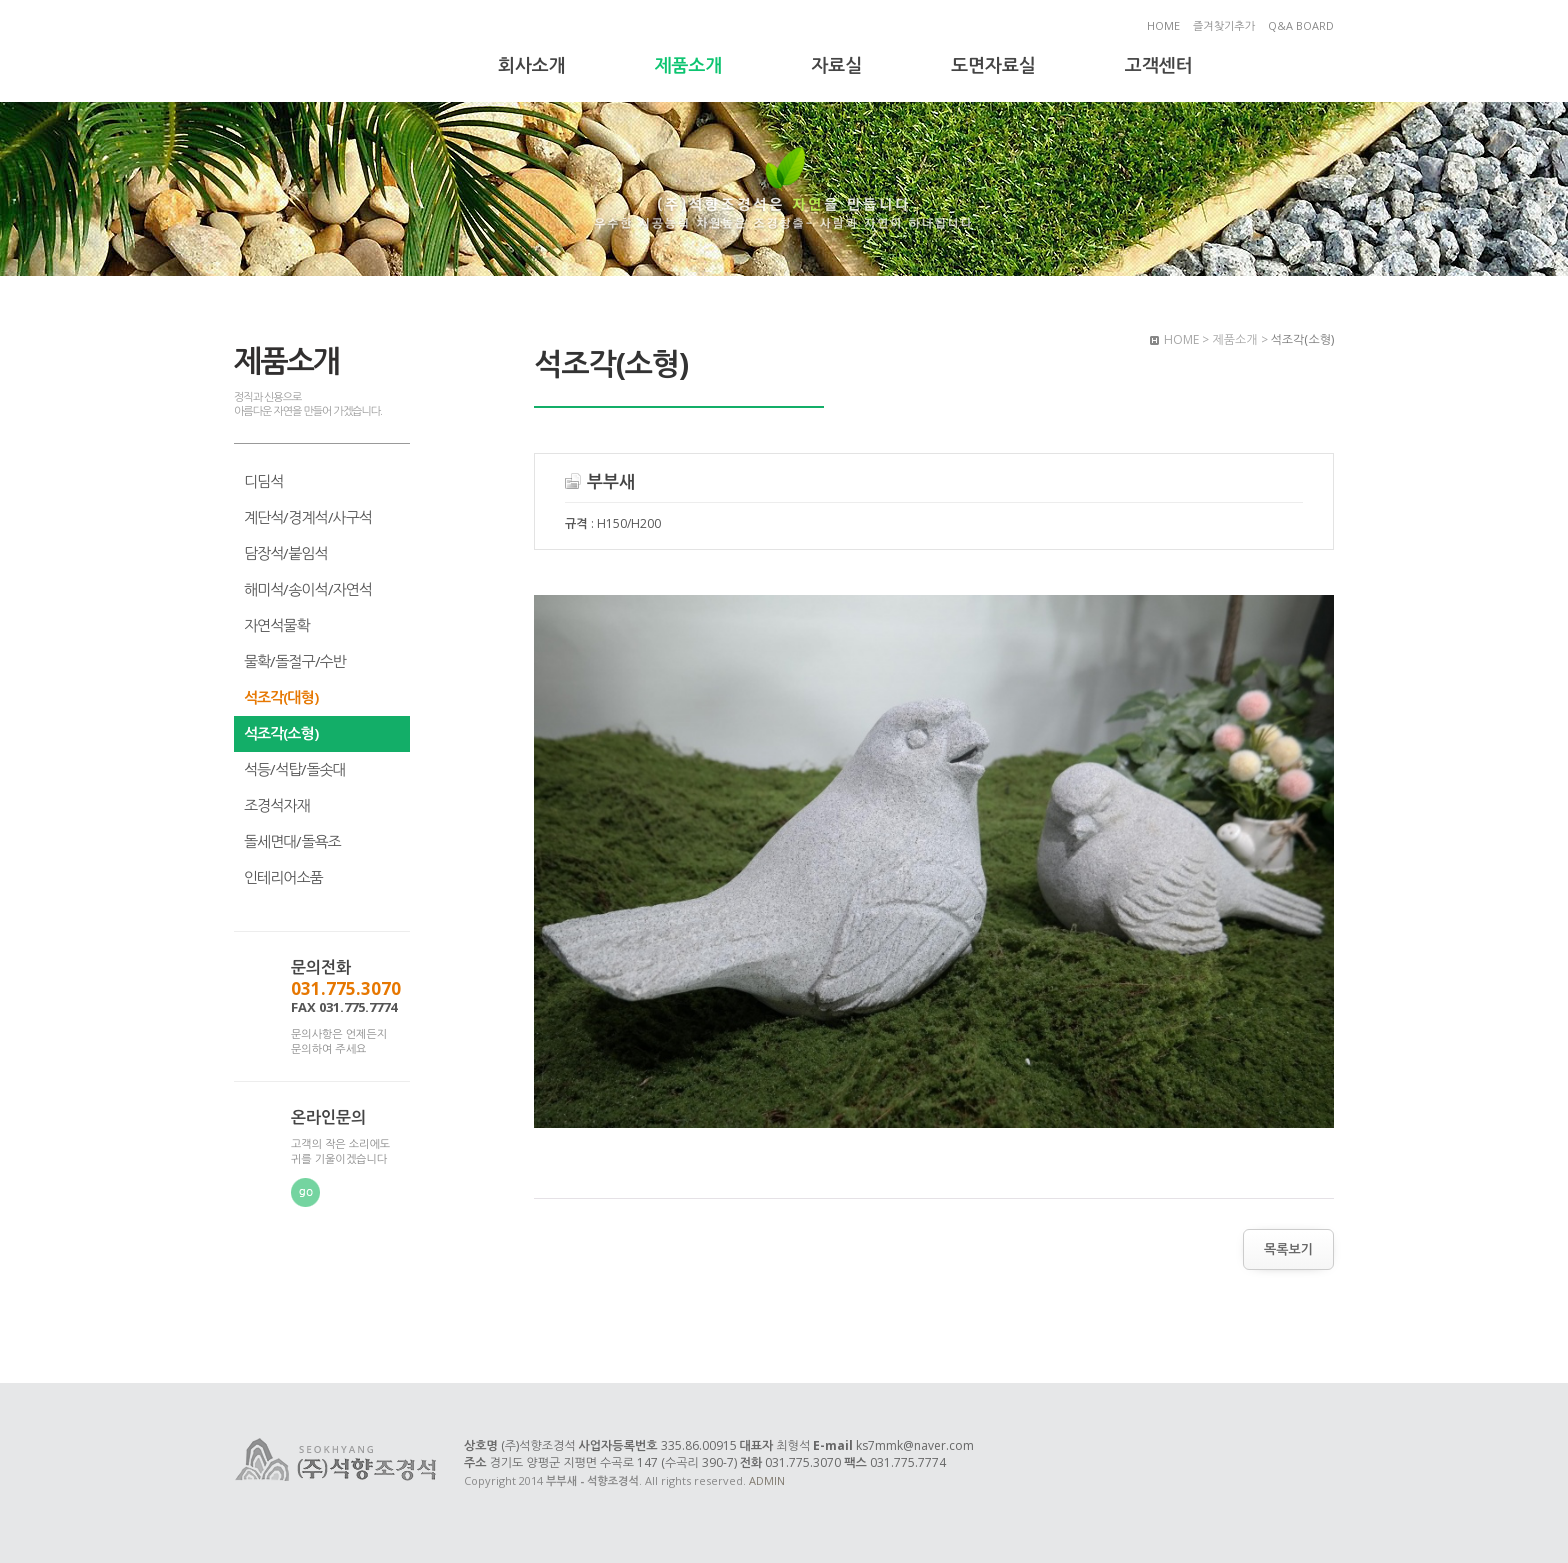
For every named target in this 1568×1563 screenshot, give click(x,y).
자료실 (836, 65)
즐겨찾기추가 (1224, 25)
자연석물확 (277, 625)
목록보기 (1288, 1249)
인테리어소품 (283, 877)
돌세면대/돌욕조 (292, 841)
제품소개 (689, 65)
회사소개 (532, 65)
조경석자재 (277, 805)
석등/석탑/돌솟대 (295, 769)
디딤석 (263, 481)
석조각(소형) (281, 733)
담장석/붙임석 (286, 553)
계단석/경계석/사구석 (308, 517)
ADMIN (767, 1480)
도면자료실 (993, 65)
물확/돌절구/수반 (295, 661)
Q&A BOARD (1301, 25)
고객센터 (1159, 65)
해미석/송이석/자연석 (308, 589)
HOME (1163, 25)
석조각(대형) (281, 697)
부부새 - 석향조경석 (337, 53)
